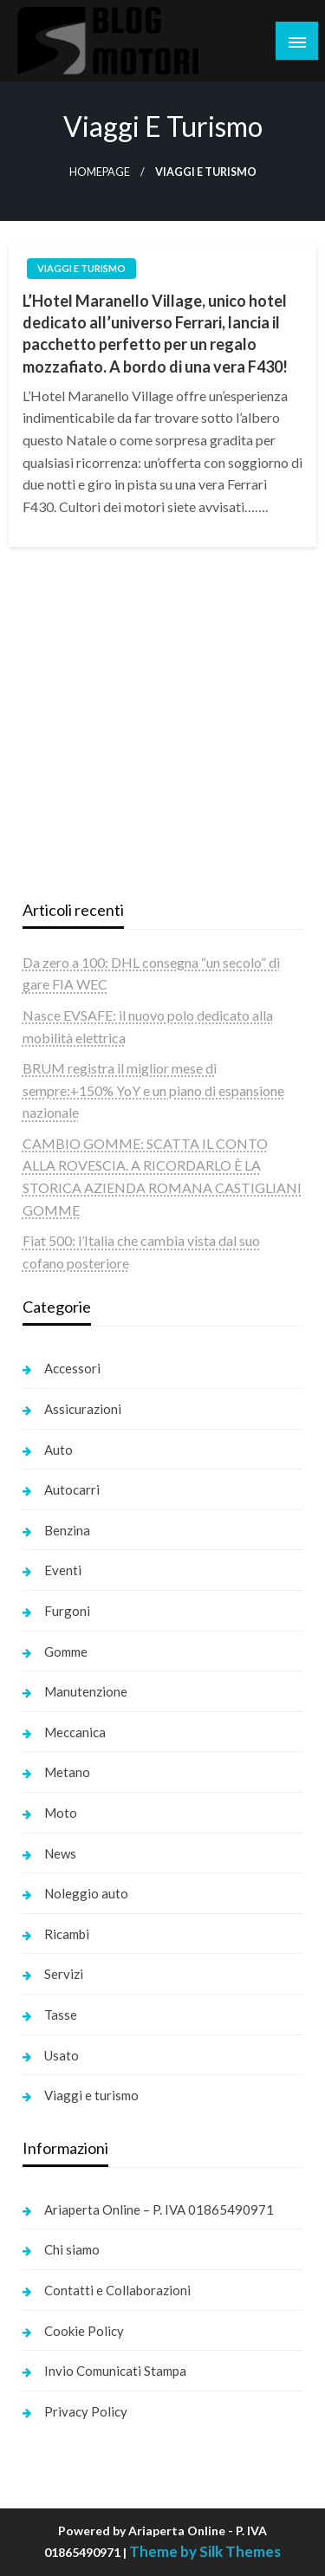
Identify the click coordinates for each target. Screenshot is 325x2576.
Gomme (66, 1651)
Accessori (72, 1368)
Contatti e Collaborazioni (117, 2290)
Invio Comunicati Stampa (115, 2370)
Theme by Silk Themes (205, 2551)
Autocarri (72, 1489)
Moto (60, 1812)
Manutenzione (85, 1691)
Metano (67, 1772)
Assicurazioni (82, 1409)
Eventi (62, 1570)
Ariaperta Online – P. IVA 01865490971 (159, 2209)
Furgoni (67, 1611)
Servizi (63, 1974)
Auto (58, 1449)
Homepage (99, 171)
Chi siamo (72, 2249)
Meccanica (75, 1732)
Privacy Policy (85, 2411)
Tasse (60, 2014)
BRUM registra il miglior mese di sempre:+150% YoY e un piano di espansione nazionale (153, 1090)
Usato (61, 2055)
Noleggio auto (86, 1893)
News (60, 1853)
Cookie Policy (84, 2331)
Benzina (67, 1530)
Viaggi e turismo (81, 268)
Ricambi (66, 1934)
